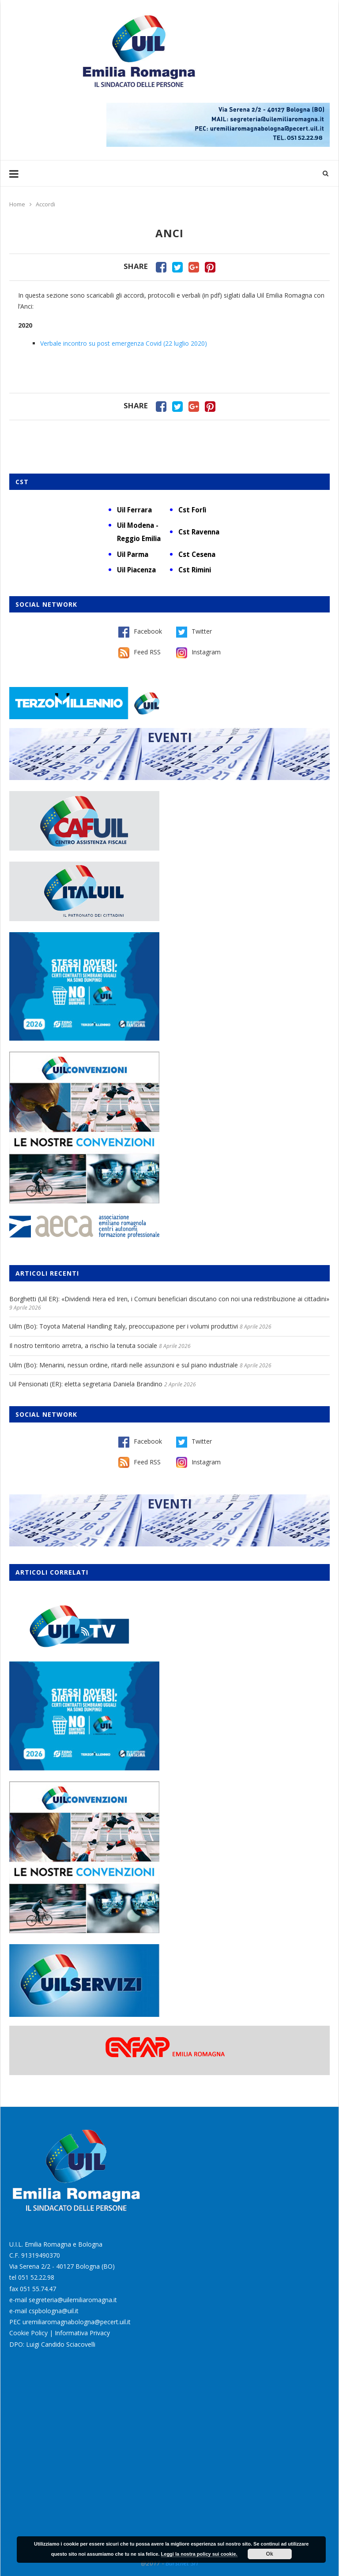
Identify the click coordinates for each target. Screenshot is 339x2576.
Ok (269, 2554)
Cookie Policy (28, 2333)
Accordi (45, 204)
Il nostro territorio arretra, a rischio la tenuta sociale (83, 1345)
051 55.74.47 (38, 2289)
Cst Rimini (194, 569)
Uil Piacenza (136, 569)
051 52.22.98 (36, 2277)
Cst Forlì (192, 509)
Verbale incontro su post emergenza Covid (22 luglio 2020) (123, 343)
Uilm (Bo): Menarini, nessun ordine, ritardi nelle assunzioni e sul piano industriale (123, 1365)
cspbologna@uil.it (54, 2311)
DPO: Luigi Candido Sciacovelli (52, 2344)
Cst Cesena (196, 554)
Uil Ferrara (134, 509)
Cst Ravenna (198, 531)
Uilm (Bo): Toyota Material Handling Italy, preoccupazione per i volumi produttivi (123, 1326)
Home (17, 204)
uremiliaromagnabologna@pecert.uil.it (77, 2322)
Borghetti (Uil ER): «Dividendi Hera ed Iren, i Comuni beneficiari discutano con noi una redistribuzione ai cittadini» (169, 1299)
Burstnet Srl (182, 2563)
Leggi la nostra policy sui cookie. (199, 2554)
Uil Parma (132, 554)
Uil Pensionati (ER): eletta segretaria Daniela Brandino (85, 1384)
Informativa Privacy (82, 2333)
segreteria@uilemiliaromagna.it (73, 2300)
